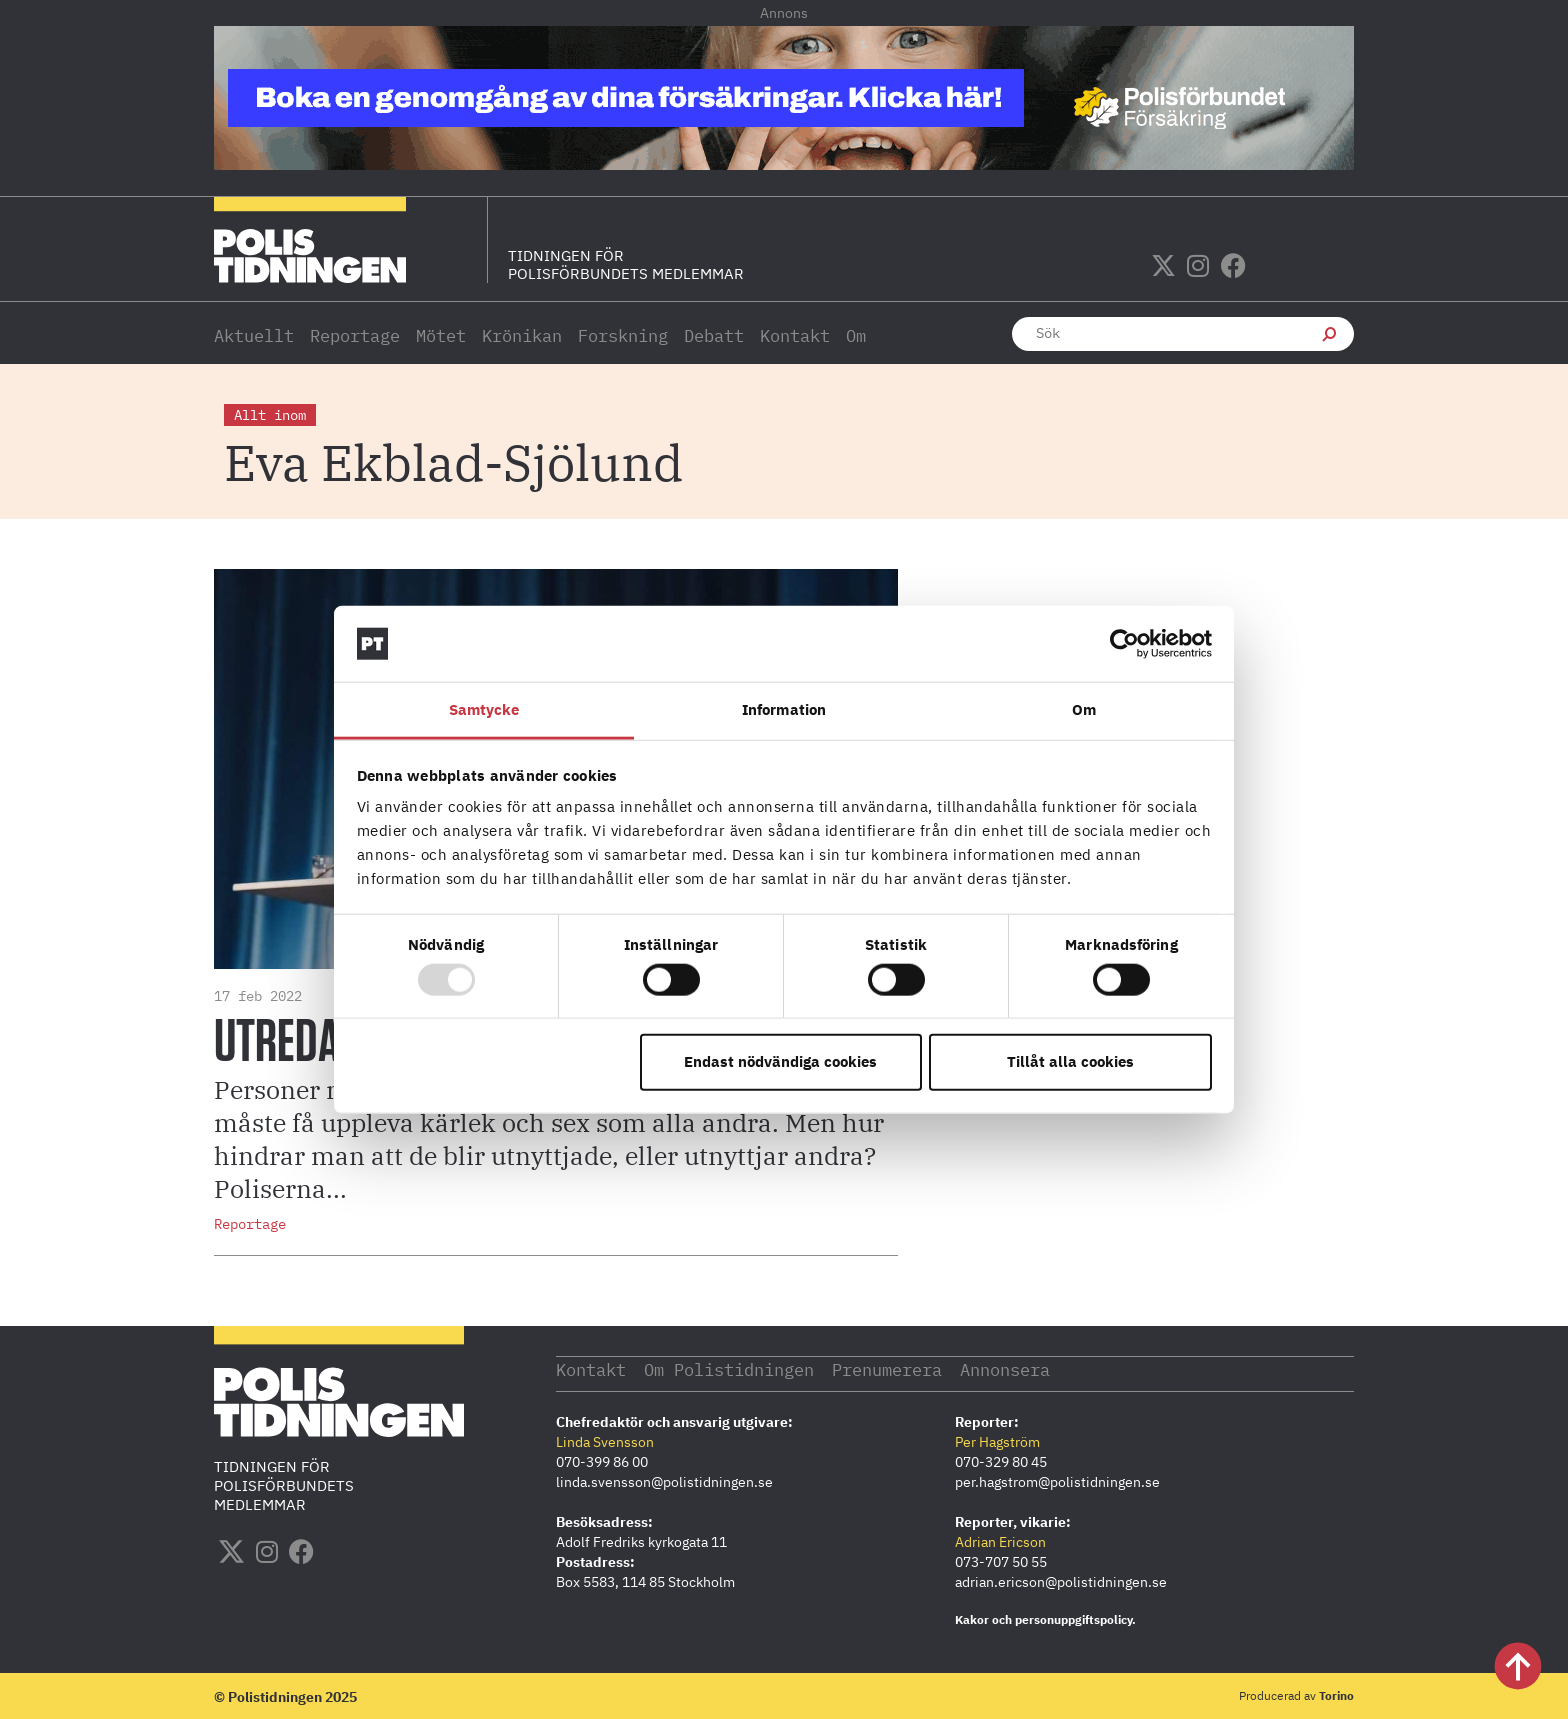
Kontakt (795, 336)
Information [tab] (784, 709)
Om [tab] (1084, 709)
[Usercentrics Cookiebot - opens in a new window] (1124, 644)
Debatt (714, 336)
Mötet (441, 336)
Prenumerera (922, 1368)
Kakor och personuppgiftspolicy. (1045, 1618)
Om (856, 336)
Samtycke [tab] (484, 709)
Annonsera (1053, 1368)
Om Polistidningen (747, 1368)
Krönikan (522, 336)
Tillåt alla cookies (1070, 1061)
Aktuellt (254, 336)
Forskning (623, 336)
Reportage (355, 336)
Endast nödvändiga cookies (780, 1061)
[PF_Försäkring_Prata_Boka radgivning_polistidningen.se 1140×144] (784, 164)
